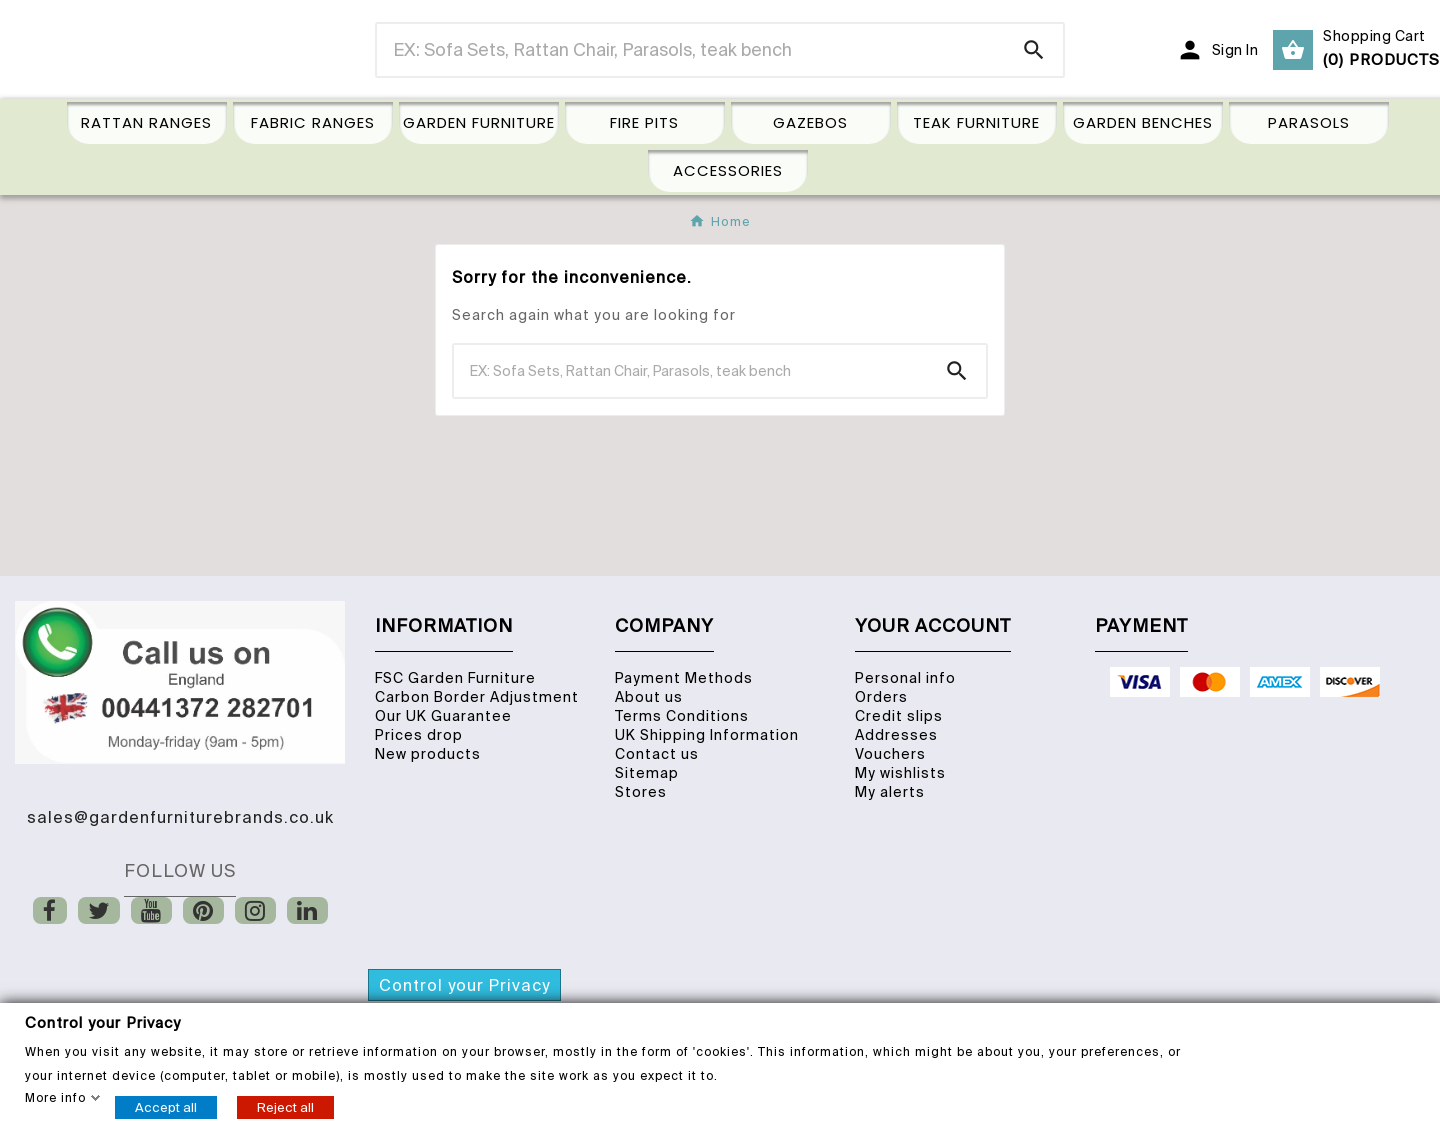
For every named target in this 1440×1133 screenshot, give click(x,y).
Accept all (166, 1106)
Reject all (285, 1106)
